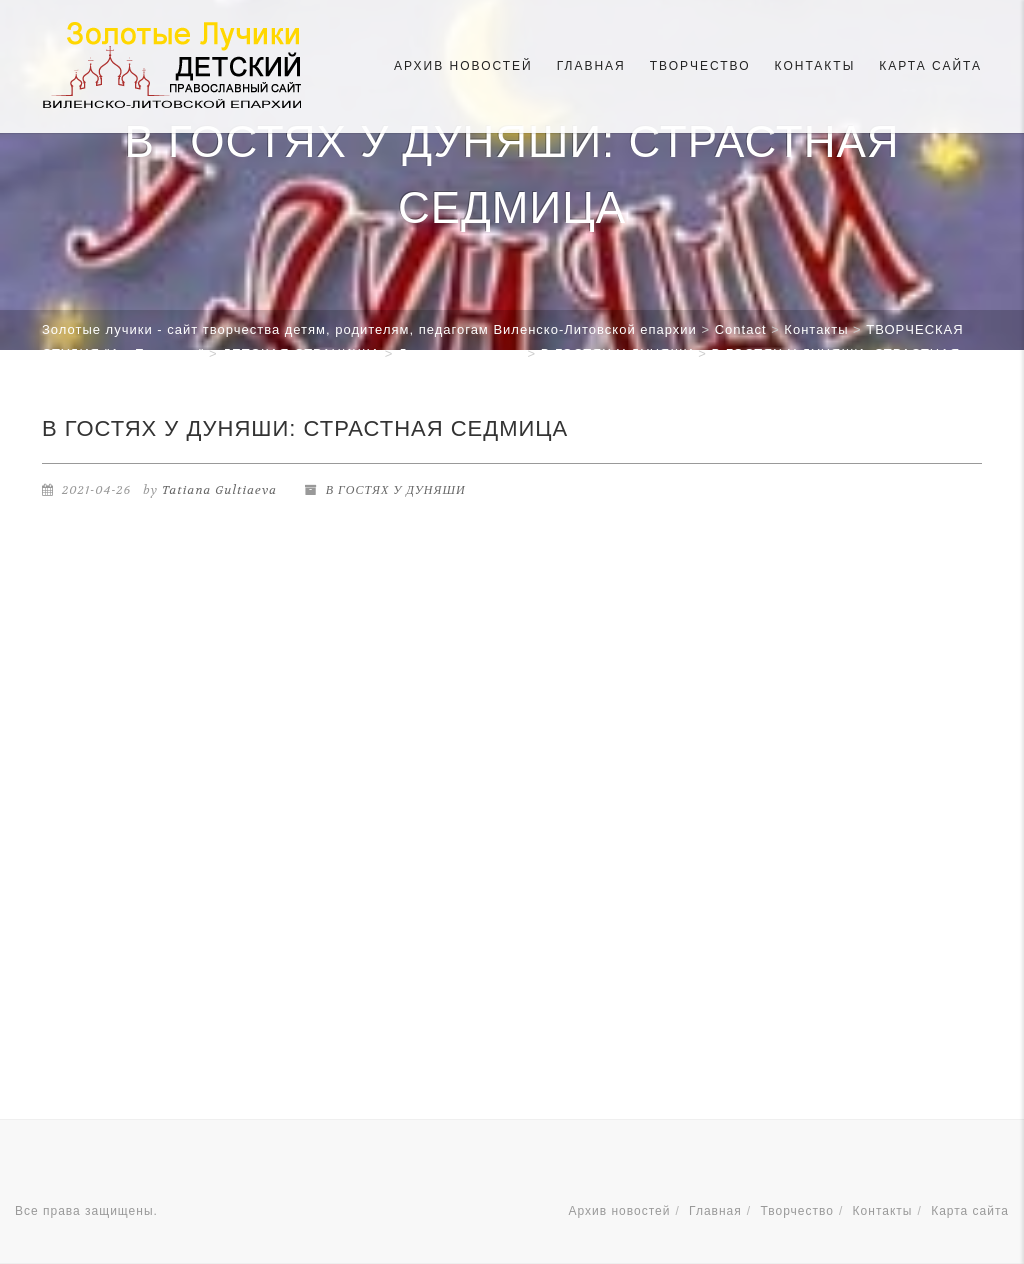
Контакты (815, 66)
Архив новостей (463, 66)
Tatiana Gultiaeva (219, 490)
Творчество (700, 66)
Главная (591, 66)
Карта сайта (930, 66)
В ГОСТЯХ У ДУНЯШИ (396, 490)
